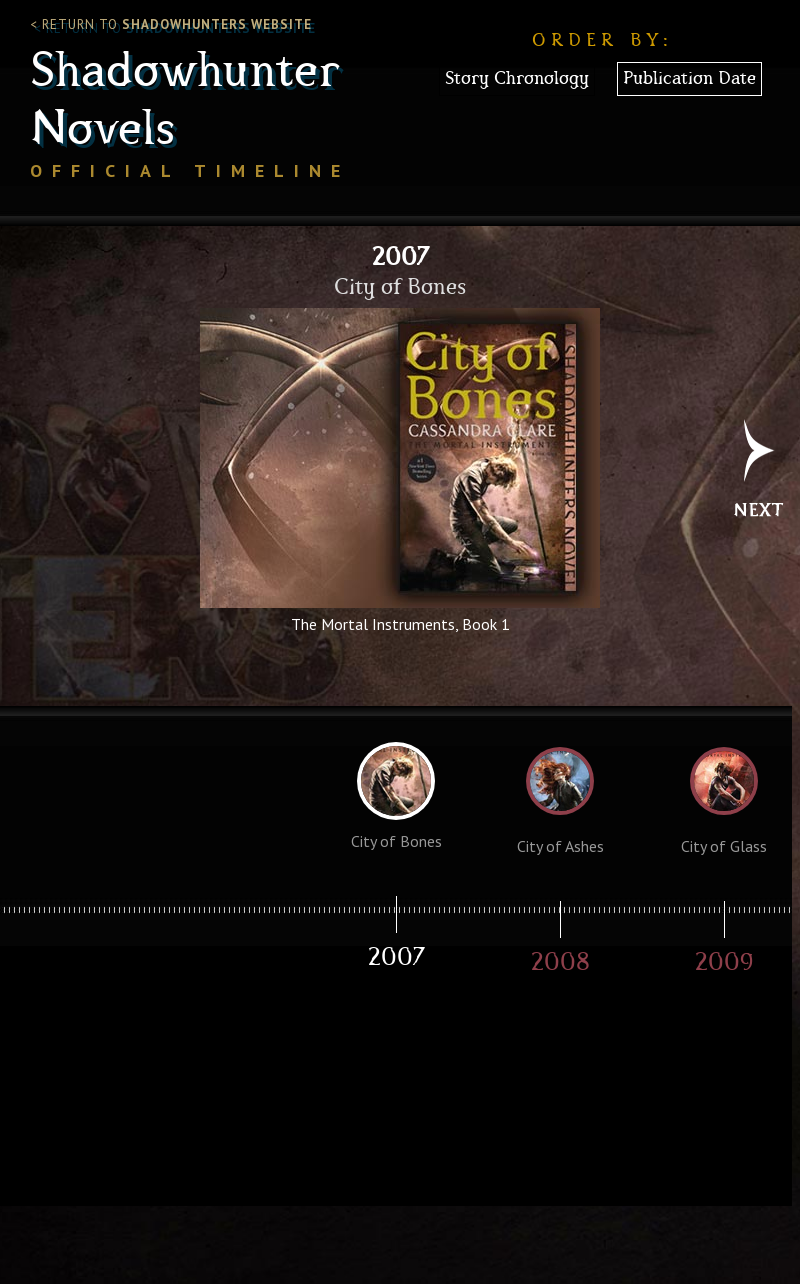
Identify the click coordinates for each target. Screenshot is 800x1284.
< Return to (171, 24)
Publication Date (689, 79)
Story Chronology (517, 79)
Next (758, 479)
